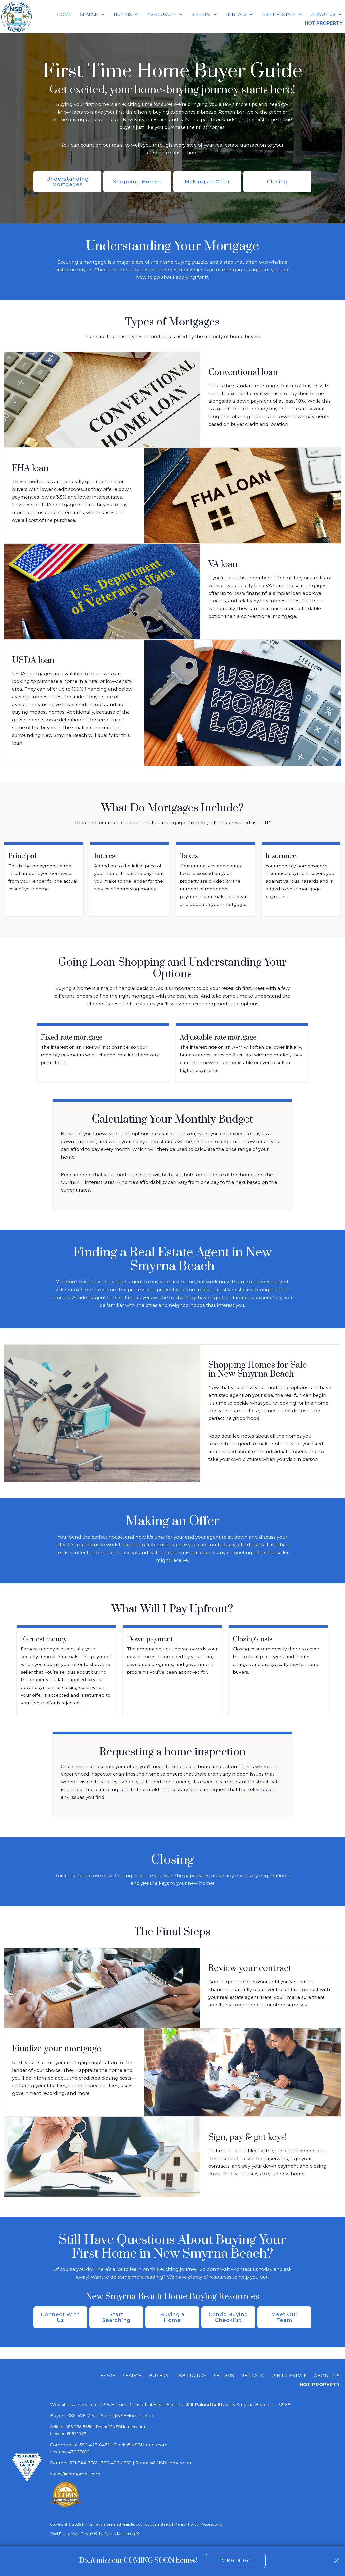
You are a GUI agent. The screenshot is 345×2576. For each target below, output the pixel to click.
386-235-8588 (79, 2426)
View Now (235, 2561)
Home (64, 14)
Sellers (224, 2375)
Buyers (158, 2375)
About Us (327, 2375)
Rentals (252, 2375)
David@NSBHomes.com (141, 2444)
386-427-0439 (95, 2444)
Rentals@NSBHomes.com (164, 2462)
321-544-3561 (84, 2462)
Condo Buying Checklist (228, 2317)
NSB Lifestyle (288, 2375)
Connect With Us (60, 2317)
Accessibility (212, 2524)
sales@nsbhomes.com (76, 2473)
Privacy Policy (186, 2524)
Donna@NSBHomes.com (120, 2426)
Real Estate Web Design (73, 2534)
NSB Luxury (191, 2375)
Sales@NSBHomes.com (127, 2415)
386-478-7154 (82, 2415)
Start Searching (116, 2317)
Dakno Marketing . (122, 2534)
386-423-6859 (116, 2462)
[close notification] (336, 2559)
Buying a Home (172, 2317)
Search (132, 2375)
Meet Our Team (284, 2317)
